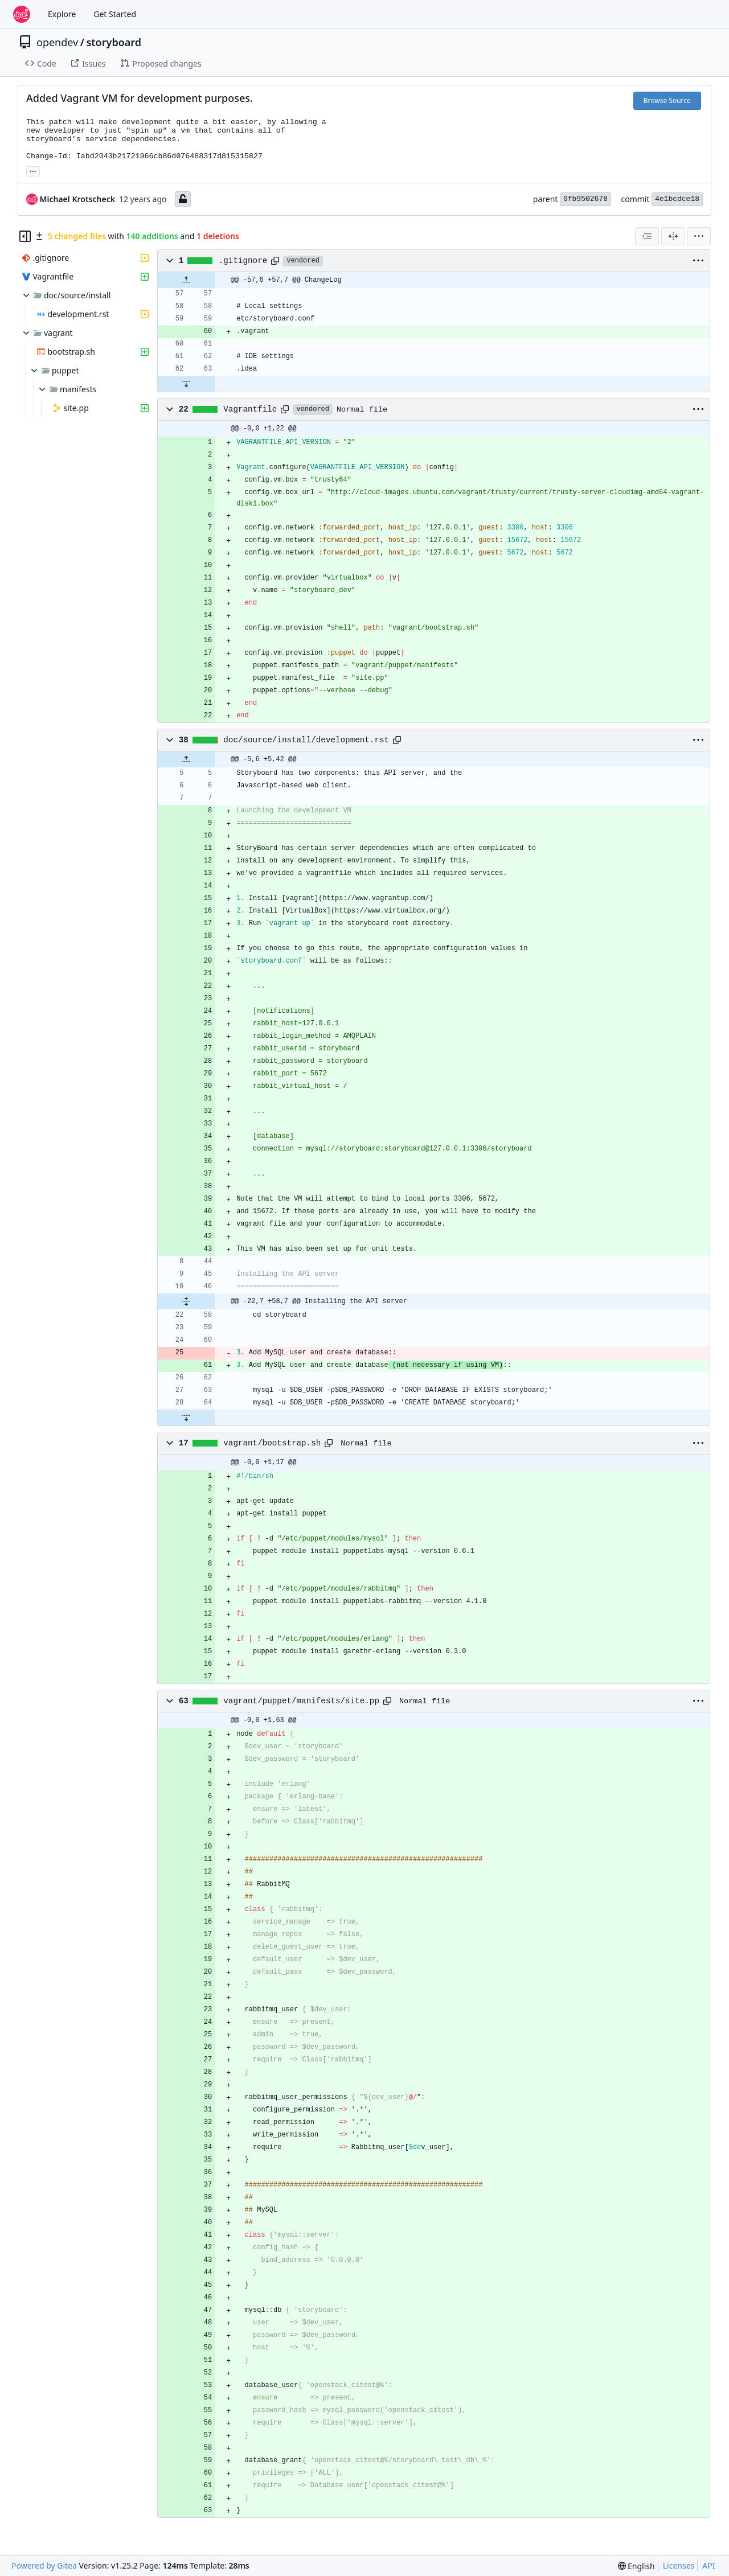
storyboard (113, 42)
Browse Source (667, 100)
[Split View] (673, 236)
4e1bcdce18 (677, 199)
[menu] (699, 236)
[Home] (22, 14)
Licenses (679, 2565)
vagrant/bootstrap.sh (272, 1443)
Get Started (114, 14)
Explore (62, 14)
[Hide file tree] (25, 236)
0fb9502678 (585, 199)
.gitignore (243, 260)
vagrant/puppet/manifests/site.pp (301, 1701)
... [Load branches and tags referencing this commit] (33, 170)
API (708, 2565)
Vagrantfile (250, 409)
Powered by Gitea (44, 2565)
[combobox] (647, 236)
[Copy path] (275, 261)
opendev (57, 42)
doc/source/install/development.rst (306, 740)
